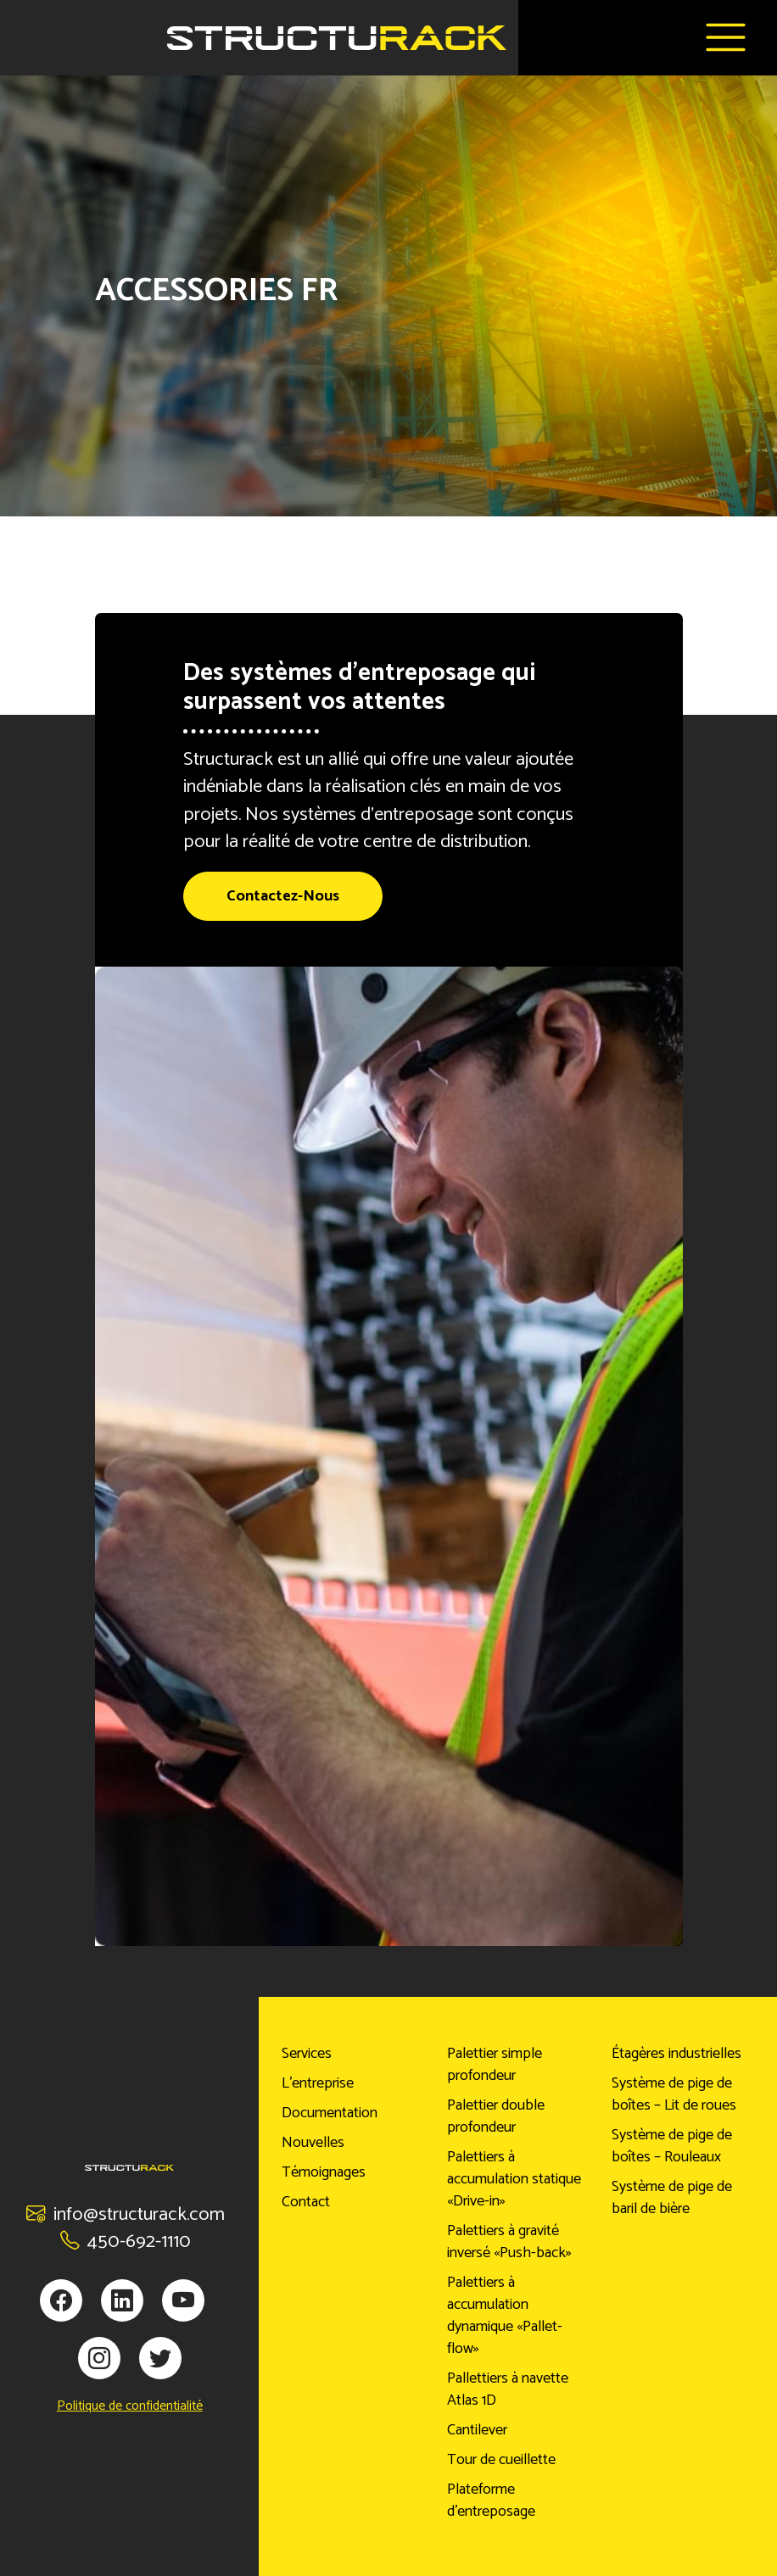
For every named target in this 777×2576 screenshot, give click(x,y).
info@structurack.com (125, 2214)
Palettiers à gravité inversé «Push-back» (509, 2242)
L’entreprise (318, 2083)
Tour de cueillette (501, 2460)
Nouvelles (313, 2142)
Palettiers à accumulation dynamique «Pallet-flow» (504, 2315)
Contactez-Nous (282, 896)
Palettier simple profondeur (494, 2064)
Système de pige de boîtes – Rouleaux (672, 2146)
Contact (306, 2202)
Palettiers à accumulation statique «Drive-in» (514, 2179)
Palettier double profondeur (496, 2116)
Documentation (329, 2113)
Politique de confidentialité (130, 2406)
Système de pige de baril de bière (672, 2198)
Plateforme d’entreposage (491, 2500)
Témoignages (324, 2172)
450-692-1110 (125, 2241)
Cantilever (477, 2430)
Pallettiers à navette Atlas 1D (507, 2389)
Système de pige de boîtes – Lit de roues (674, 2094)
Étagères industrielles (676, 2053)
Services (307, 2053)
